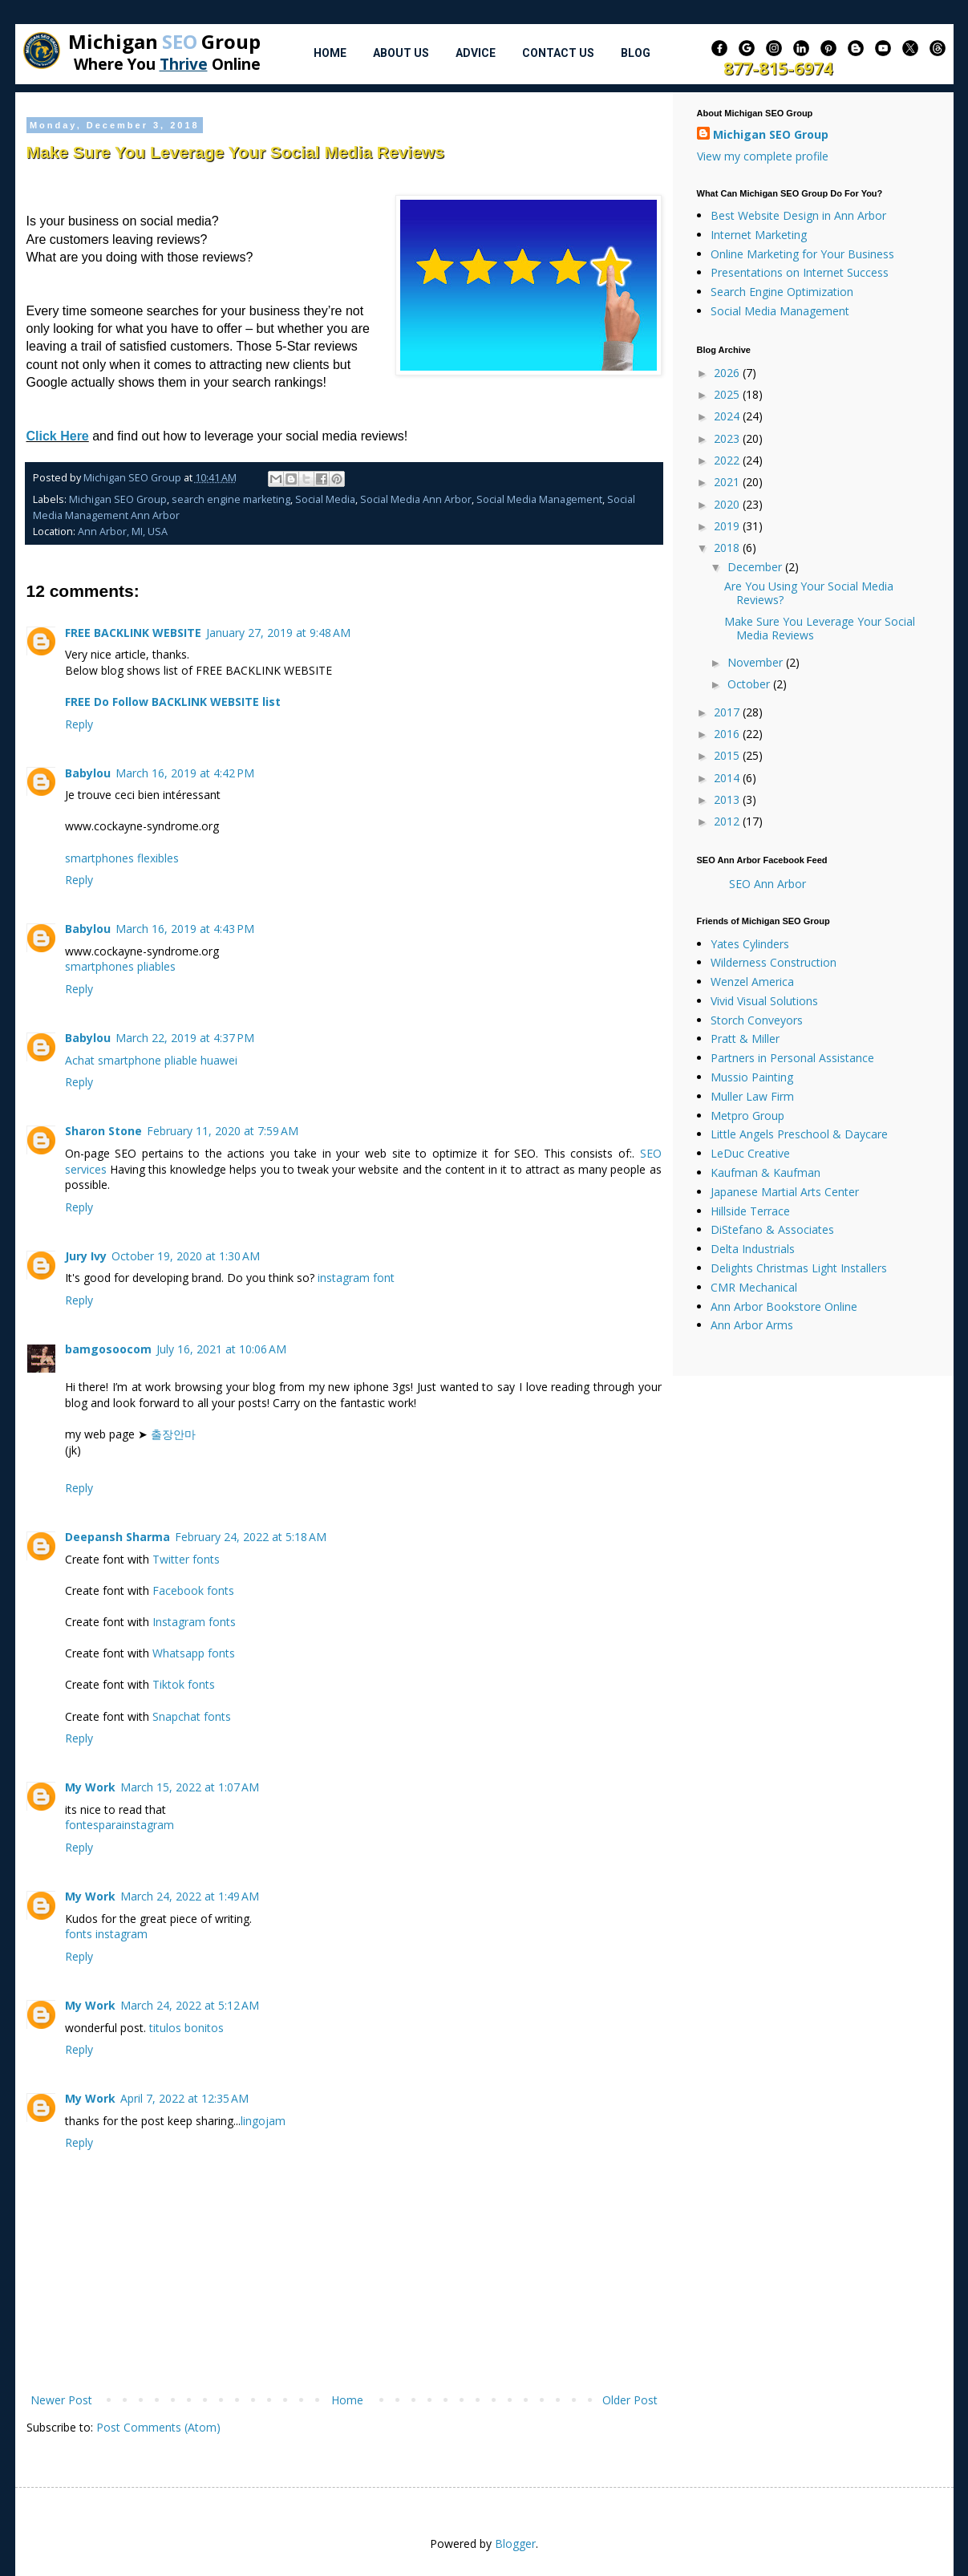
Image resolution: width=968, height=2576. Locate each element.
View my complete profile (762, 156)
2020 (728, 504)
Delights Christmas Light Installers (799, 1268)
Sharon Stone (103, 1130)
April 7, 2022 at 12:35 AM (184, 2098)
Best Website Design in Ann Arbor (798, 215)
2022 (728, 460)
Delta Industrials (753, 1248)
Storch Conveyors (757, 1020)
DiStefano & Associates (772, 1229)
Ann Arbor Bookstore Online (784, 1306)
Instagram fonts (194, 1621)
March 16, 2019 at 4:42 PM (184, 773)
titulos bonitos (186, 2027)
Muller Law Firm (752, 1096)
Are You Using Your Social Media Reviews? (808, 592)
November (756, 662)
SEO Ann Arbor (767, 883)
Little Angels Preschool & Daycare (799, 1134)
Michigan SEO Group (118, 499)
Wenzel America (752, 981)
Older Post (630, 2400)
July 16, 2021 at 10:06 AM (221, 1349)
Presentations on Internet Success (800, 272)
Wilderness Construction (773, 962)
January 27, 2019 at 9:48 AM (278, 632)
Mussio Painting (752, 1077)
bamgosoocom (108, 1349)
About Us (401, 53)
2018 (728, 547)
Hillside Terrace (750, 1211)
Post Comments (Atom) (158, 2427)
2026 (728, 372)
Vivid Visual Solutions (764, 1000)
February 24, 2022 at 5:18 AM (250, 1536)
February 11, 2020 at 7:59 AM (222, 1130)
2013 (728, 799)
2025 (728, 394)
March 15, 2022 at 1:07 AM (189, 1787)
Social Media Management (539, 499)
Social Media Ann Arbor (416, 499)
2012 (728, 821)
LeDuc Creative (750, 1153)
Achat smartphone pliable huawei (151, 1060)
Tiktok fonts (183, 1684)
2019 (728, 525)
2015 (728, 755)
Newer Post (61, 2400)
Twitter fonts (186, 1559)
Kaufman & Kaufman (765, 1172)
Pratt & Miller (745, 1038)
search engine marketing (231, 499)
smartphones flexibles (122, 858)
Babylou (88, 773)
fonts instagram (106, 1933)
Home (330, 53)
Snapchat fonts (191, 1716)
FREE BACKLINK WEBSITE (133, 632)
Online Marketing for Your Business (802, 254)
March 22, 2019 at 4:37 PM (184, 1037)
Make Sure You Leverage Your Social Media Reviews (819, 628)
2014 (728, 777)
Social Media (325, 499)
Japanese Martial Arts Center (785, 1191)
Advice (476, 53)
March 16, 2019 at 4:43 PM (184, 928)
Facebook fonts (193, 1590)
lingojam (263, 2120)
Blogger (515, 2543)
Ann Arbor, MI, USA (123, 531)
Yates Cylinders (750, 943)
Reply (79, 724)
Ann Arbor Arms (752, 1325)
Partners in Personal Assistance (792, 1057)
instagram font (356, 1277)
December (756, 566)
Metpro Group (747, 1115)
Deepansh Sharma (117, 1536)
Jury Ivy (86, 1256)
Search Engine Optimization (782, 291)
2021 (728, 481)
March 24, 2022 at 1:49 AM (189, 1896)
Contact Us (558, 53)
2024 (728, 416)
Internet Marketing (759, 234)
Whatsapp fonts (193, 1653)
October (750, 684)
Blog (635, 53)
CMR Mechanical (754, 1287)
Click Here (57, 436)
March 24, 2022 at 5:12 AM (189, 2005)
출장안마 (173, 1434)
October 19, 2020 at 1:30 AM (185, 1256)
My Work (90, 1787)
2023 (728, 438)
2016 (728, 733)
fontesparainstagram (119, 1824)
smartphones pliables (120, 966)
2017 (728, 712)
